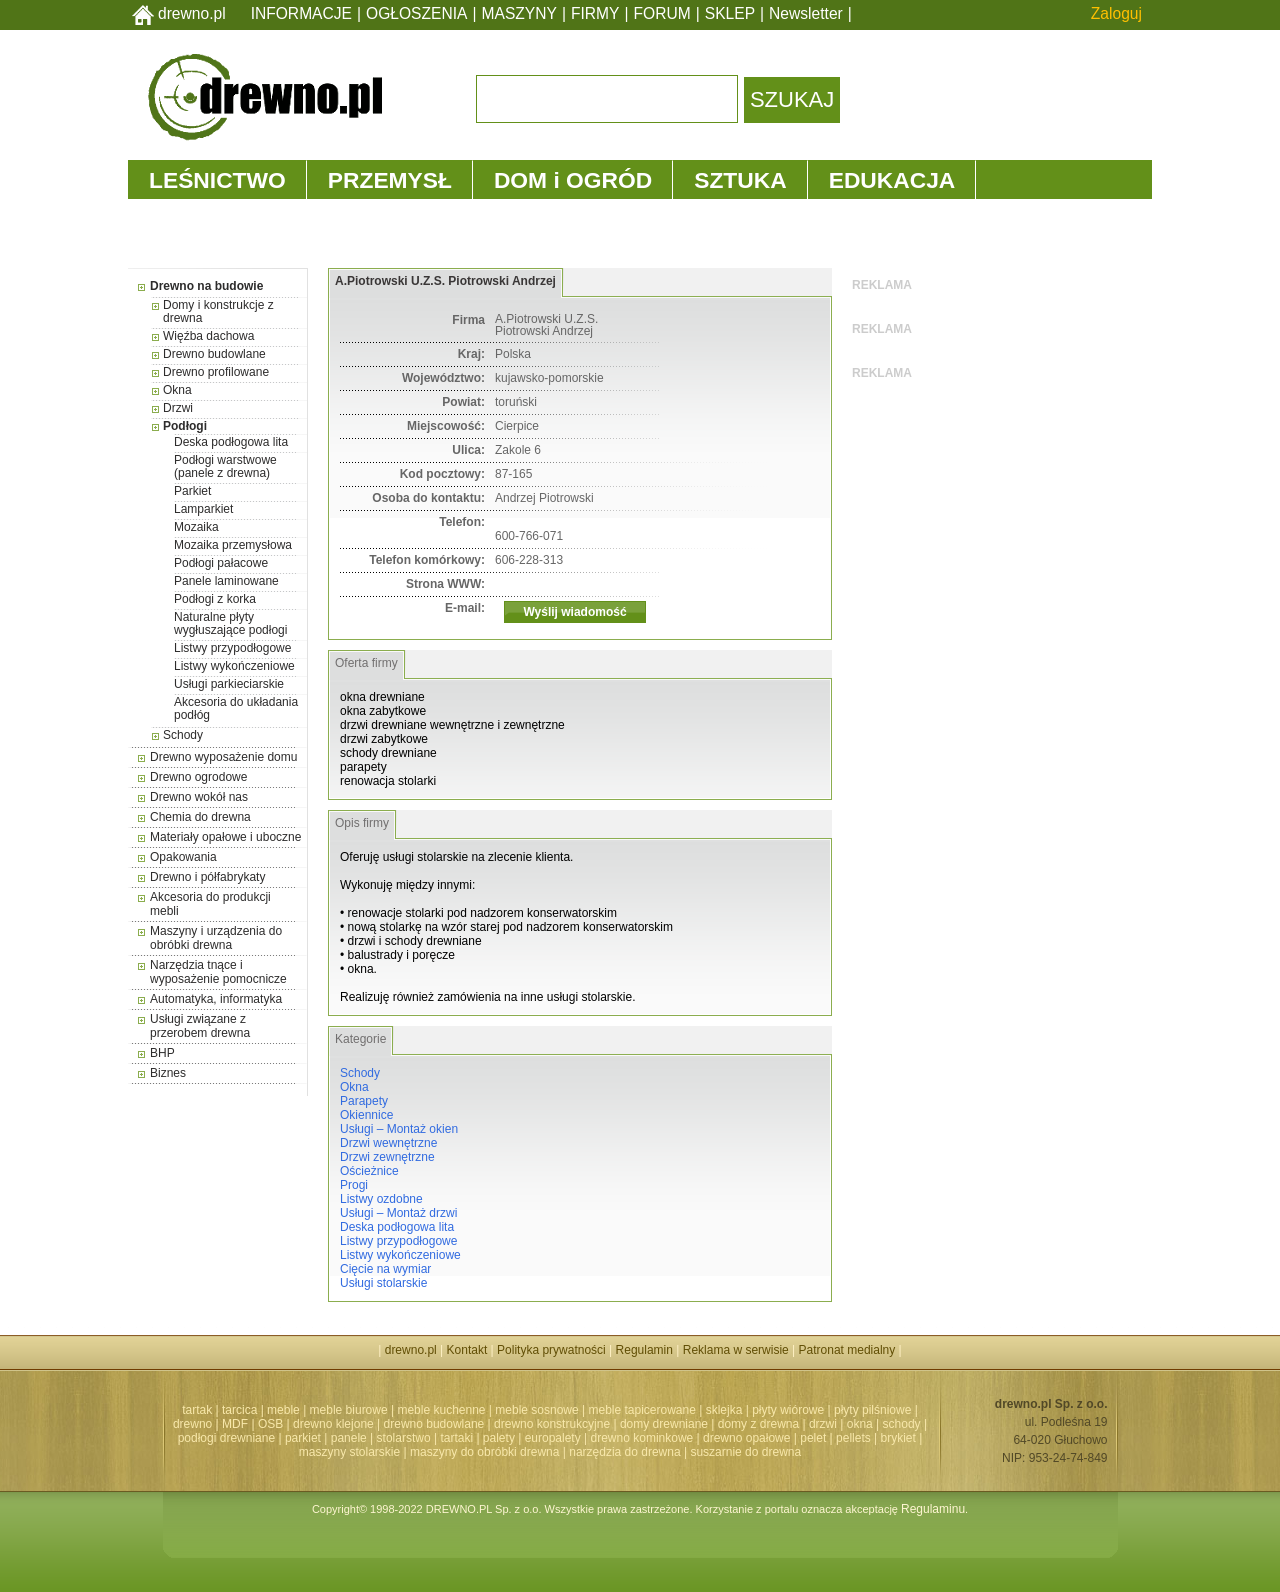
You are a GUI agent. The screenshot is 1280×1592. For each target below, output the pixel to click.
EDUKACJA (892, 180)
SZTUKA (740, 180)
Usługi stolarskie (383, 1283)
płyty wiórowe (788, 1410)
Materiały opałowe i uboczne (225, 837)
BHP (162, 1053)
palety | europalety (532, 1438)
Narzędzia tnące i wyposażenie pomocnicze (218, 972)
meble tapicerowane (641, 1410)
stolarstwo (404, 1438)
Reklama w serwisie (736, 1350)
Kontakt (467, 1350)
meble (283, 1410)
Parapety (364, 1101)
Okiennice (366, 1115)
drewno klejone (333, 1424)
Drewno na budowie (206, 286)
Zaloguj (1116, 13)
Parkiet (192, 491)
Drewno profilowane (216, 372)
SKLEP (730, 13)
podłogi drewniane (226, 1438)
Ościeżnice (369, 1171)
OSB (270, 1424)
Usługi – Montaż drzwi (398, 1213)
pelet (813, 1438)
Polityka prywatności (551, 1350)
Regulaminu (933, 1509)
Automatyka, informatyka (216, 999)
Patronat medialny (847, 1350)
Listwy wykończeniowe (234, 666)
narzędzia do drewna (624, 1452)
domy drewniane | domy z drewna (709, 1424)
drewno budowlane (434, 1424)
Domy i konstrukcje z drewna (218, 311)
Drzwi (178, 408)
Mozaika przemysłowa (233, 545)
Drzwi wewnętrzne (388, 1143)
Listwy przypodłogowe (232, 648)
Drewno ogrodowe (198, 777)
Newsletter (806, 13)
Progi (354, 1185)
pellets (853, 1438)
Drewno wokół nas (199, 797)
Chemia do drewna (200, 817)
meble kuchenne (441, 1410)
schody (902, 1424)
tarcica (239, 1410)
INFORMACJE (301, 13)
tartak (197, 1410)
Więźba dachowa (208, 336)
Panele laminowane (226, 581)
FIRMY (595, 13)
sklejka (724, 1410)
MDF (235, 1424)
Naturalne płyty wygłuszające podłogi (230, 623)
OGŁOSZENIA (416, 13)
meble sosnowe (536, 1410)
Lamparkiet (203, 509)
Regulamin (644, 1350)
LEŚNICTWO (217, 180)
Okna (177, 390)
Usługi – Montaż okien (399, 1129)
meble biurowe (349, 1410)
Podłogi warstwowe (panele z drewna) (225, 466)
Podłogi (185, 426)
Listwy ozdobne (381, 1199)
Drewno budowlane (214, 354)
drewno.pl (192, 13)
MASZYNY (519, 13)
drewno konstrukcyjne (552, 1424)
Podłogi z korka (215, 599)
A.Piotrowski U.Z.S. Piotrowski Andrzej (445, 281)
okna (860, 1424)
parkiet (303, 1438)
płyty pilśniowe (872, 1410)
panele (349, 1438)
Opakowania (183, 857)
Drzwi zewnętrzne (387, 1157)
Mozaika (196, 527)
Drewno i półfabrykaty (207, 877)
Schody (183, 735)
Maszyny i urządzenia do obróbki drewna (216, 938)
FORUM (662, 13)
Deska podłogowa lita (231, 442)
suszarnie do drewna (745, 1452)
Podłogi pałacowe (221, 563)
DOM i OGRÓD (573, 180)
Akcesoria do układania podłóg (236, 708)
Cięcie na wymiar (385, 1269)
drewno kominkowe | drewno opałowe (691, 1438)
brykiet (898, 1438)
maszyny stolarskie (349, 1452)
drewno (192, 1424)
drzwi (823, 1424)
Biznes (168, 1073)
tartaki (456, 1438)
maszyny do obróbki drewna (484, 1452)
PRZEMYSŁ (390, 180)
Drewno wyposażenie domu (223, 757)
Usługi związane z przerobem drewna (200, 1026)
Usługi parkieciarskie (229, 684)
